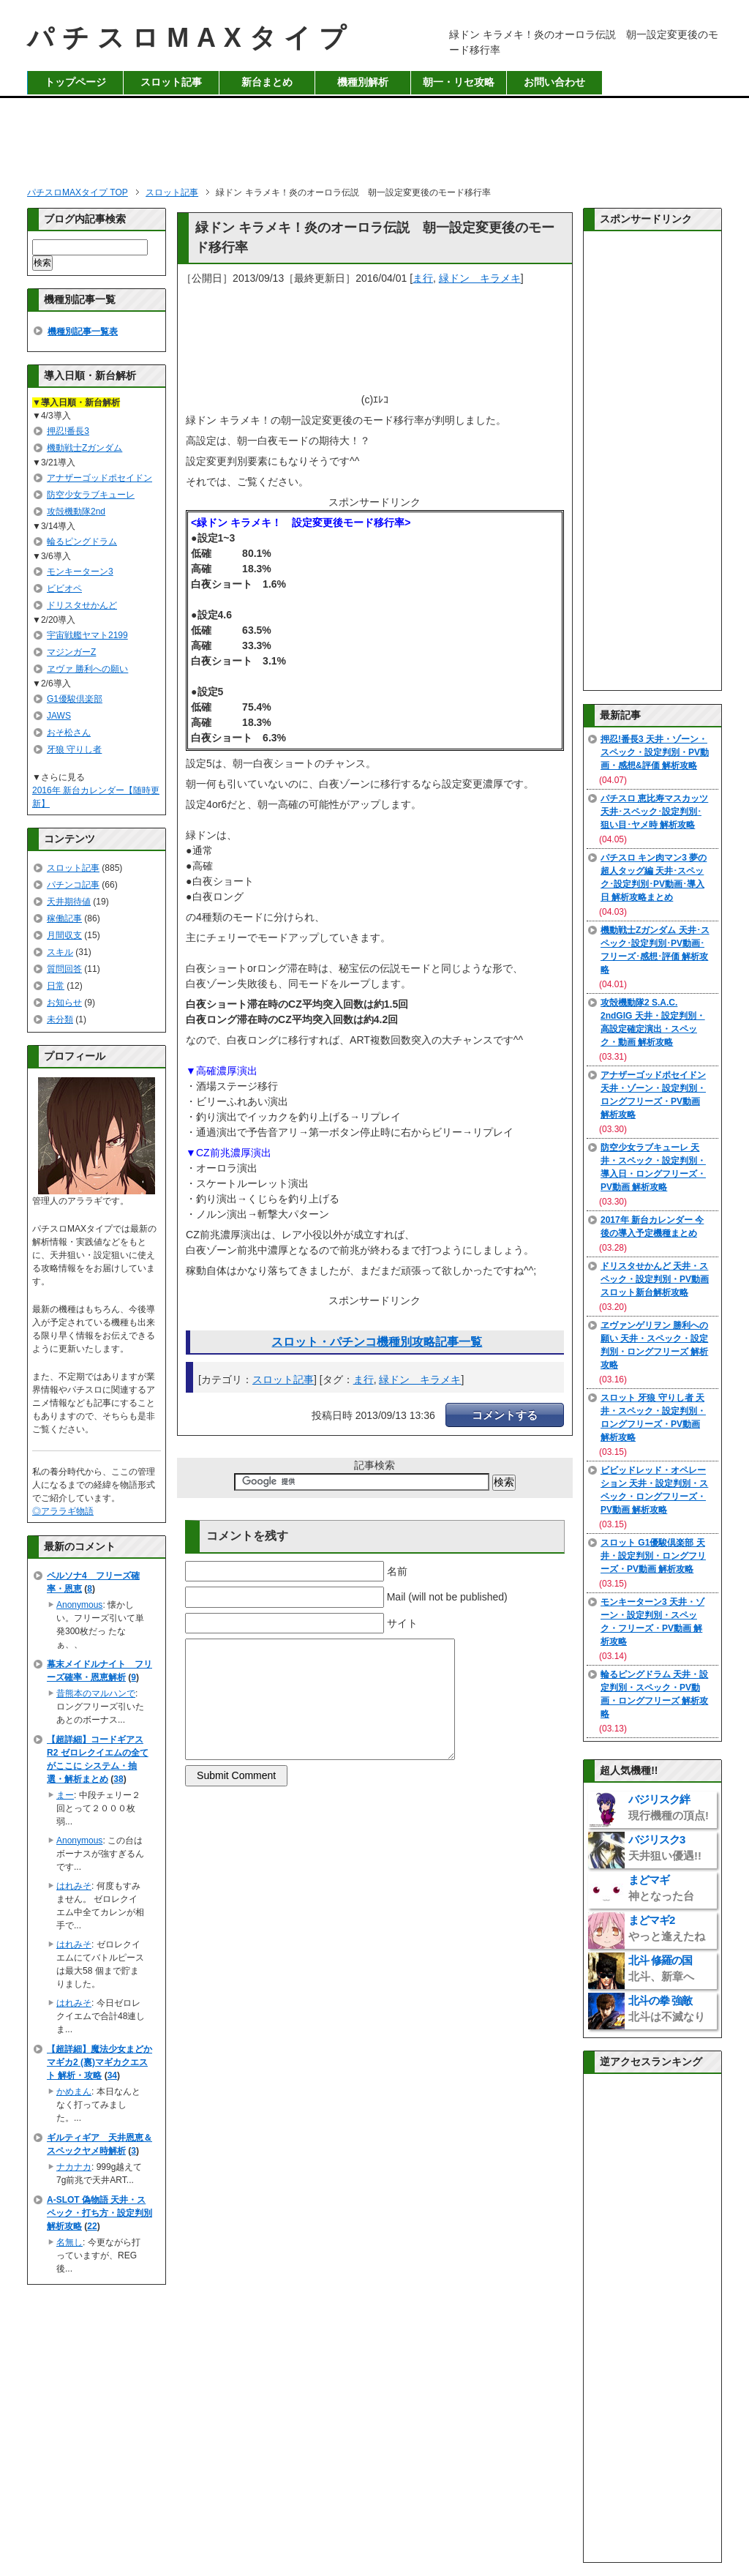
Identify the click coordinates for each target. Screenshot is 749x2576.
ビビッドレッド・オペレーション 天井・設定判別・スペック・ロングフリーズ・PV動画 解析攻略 (654, 1490)
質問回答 (64, 969)
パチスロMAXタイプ (190, 38)
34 (112, 2075)
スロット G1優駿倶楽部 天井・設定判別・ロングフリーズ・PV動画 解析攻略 (653, 1556)
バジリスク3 (664, 1847)
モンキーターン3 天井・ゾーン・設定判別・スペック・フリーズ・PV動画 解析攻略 (652, 1622)
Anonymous (79, 1605)
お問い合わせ (554, 82)
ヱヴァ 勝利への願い (87, 669)
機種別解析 (362, 82)
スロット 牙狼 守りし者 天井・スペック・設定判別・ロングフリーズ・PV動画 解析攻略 (653, 1417)
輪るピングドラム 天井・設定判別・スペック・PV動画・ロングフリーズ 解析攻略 (654, 1694)
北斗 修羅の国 (661, 1968)
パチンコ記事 (73, 885)
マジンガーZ (71, 652)
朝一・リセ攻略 (458, 82)
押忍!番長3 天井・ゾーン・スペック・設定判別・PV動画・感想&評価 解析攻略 (655, 752)
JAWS (59, 716)
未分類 (60, 1019)
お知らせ (64, 1002)
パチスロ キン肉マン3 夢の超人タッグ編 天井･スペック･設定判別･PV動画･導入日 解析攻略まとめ (654, 877)
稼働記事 (64, 918)
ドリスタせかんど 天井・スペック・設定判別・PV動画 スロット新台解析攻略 (655, 1279)
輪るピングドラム (82, 541)
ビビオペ (64, 588)
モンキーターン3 (80, 571)
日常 (55, 986)
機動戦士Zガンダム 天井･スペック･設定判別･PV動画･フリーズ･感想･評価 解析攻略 (655, 950)
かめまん (73, 2091)
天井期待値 (69, 901)
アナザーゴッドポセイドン (99, 478)
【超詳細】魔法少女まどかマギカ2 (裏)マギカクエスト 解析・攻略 (99, 2062)
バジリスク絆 (668, 1807)
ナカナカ (73, 2167)
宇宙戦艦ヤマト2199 (87, 635)
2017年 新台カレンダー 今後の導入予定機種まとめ (652, 1226)
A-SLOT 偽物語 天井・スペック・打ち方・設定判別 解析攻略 (99, 2213)
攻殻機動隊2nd (76, 511)
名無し (69, 2242)
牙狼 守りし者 (74, 749)
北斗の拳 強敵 (666, 2008)
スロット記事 (171, 82)
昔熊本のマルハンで (95, 1693)
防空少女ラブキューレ (91, 495)
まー (65, 1795)
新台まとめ (267, 82)
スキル (60, 952)
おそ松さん (69, 732)
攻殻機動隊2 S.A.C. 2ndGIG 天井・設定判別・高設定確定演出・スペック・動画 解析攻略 (653, 1022)
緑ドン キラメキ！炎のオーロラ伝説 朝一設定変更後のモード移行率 (374, 237)
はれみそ (73, 1886)
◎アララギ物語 (63, 1511)
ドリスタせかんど (82, 605)
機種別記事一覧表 (83, 331)
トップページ (75, 82)
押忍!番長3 (68, 431)
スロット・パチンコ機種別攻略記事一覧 (376, 1342)
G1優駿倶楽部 (74, 699)
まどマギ (661, 1887)
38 (118, 1779)
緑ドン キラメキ (480, 278)
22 (92, 2226)
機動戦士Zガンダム (84, 448)
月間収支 (64, 935)
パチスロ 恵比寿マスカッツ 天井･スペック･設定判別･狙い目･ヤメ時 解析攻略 (654, 811)
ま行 (423, 278)
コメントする (505, 1415)
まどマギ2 (666, 1928)
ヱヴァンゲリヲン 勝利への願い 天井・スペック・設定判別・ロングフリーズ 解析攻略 (654, 1345)
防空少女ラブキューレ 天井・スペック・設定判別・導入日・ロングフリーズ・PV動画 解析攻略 (653, 1167)
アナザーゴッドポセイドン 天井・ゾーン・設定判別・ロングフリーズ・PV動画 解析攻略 (653, 1095)
